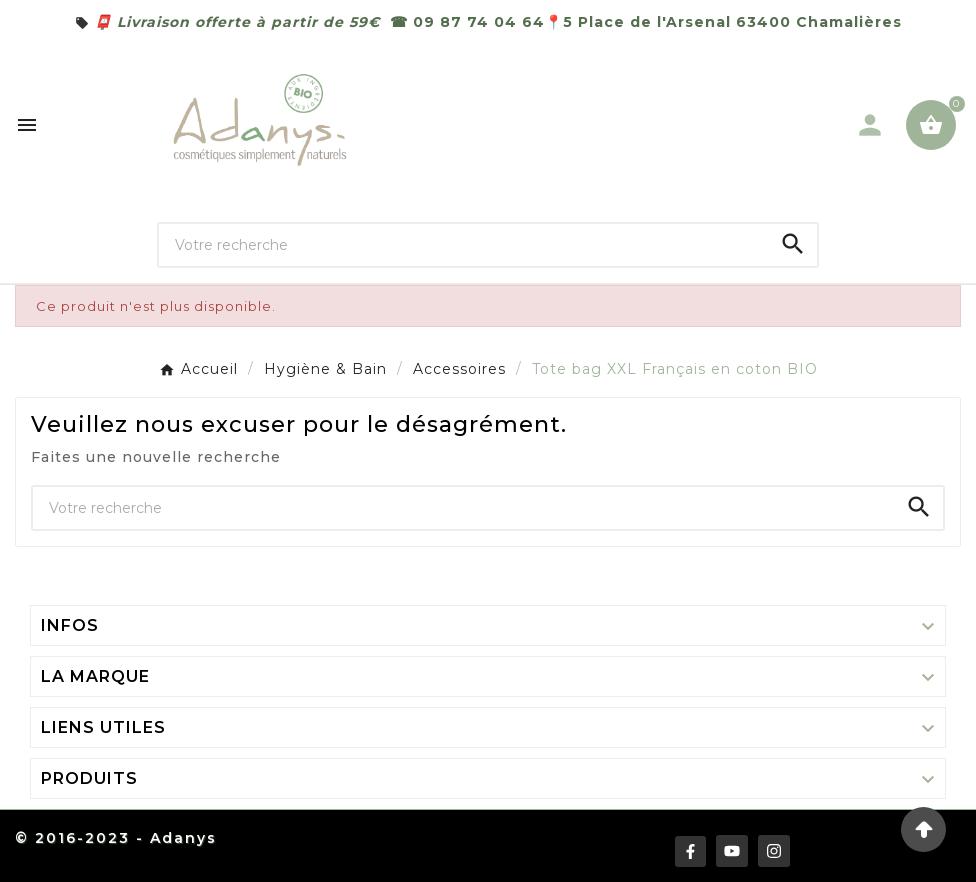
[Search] (793, 244)
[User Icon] (870, 125)
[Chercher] (464, 245)
